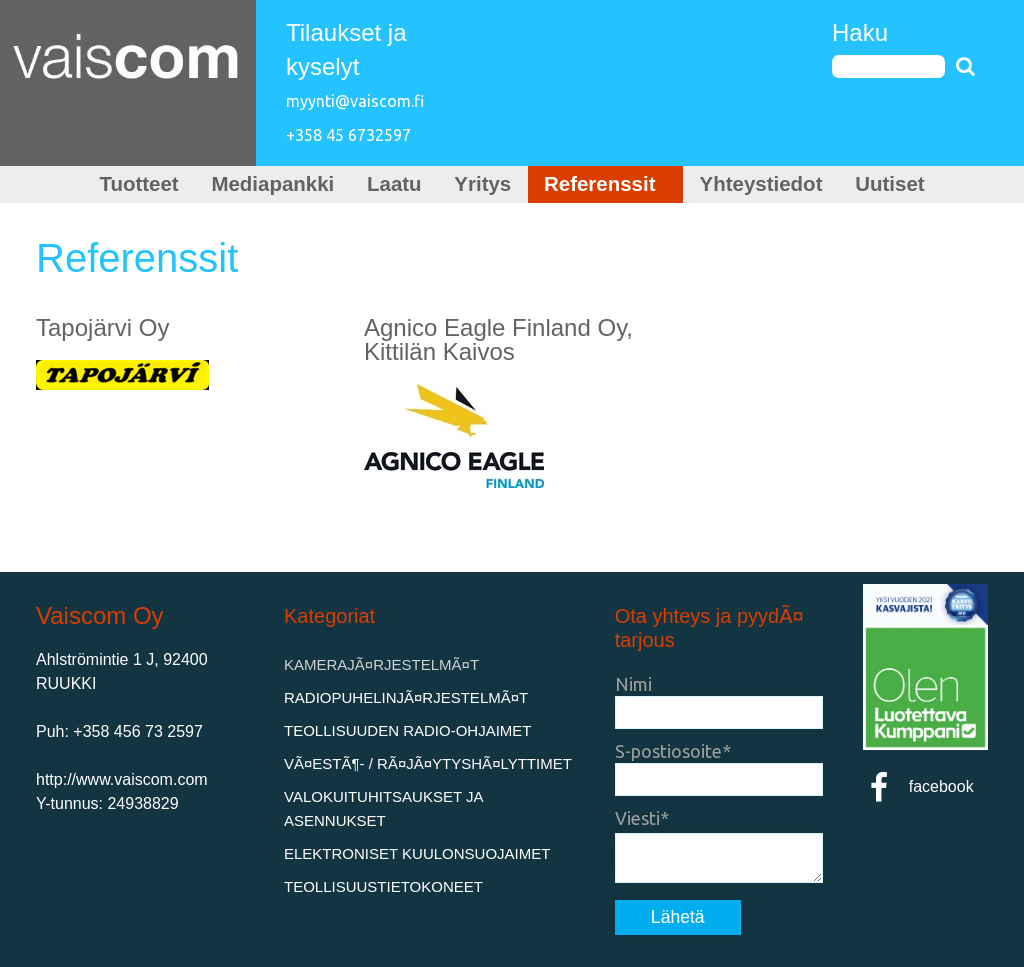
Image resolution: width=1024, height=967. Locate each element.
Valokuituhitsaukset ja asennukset (383, 808)
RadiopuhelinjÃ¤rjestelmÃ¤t (406, 697)
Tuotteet (138, 183)
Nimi (633, 684)
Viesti (637, 818)
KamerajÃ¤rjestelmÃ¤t (381, 664)
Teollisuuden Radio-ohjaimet (408, 730)
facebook (918, 786)
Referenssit (605, 183)
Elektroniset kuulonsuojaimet (417, 853)
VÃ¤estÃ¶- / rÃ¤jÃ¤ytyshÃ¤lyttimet (428, 763)
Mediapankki (272, 183)
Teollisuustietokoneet (383, 886)
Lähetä (678, 917)
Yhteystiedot (761, 183)
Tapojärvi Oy (102, 327)
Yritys (482, 183)
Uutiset (889, 183)
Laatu (394, 183)
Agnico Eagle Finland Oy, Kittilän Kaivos (498, 339)
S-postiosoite (668, 751)
